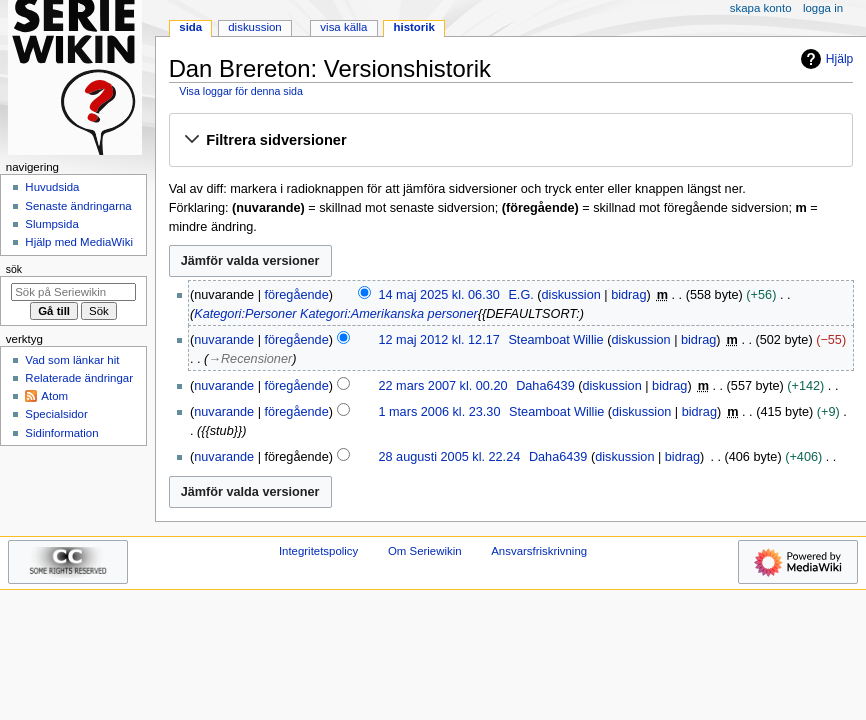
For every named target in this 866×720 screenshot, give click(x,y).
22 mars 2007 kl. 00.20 (442, 386)
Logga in (823, 8)
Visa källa (343, 27)
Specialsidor (56, 414)
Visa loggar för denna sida (241, 91)
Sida (190, 27)
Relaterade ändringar (79, 378)
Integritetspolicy (318, 551)
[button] (510, 141)
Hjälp (824, 59)
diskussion (571, 295)
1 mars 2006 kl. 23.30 (439, 412)
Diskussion (254, 27)
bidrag (628, 295)
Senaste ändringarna (78, 206)
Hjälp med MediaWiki (79, 242)
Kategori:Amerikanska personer (389, 314)
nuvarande (224, 340)
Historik (414, 27)
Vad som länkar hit (72, 360)
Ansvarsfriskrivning (539, 551)
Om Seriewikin (425, 551)
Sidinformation (61, 433)
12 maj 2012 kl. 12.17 (438, 340)
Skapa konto (761, 8)
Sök (14, 269)
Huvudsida (52, 187)
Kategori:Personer (245, 314)
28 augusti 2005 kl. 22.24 (449, 457)
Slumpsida (51, 224)
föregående (297, 295)
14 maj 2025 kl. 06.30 (438, 295)
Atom (54, 396)
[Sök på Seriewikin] (73, 292)
